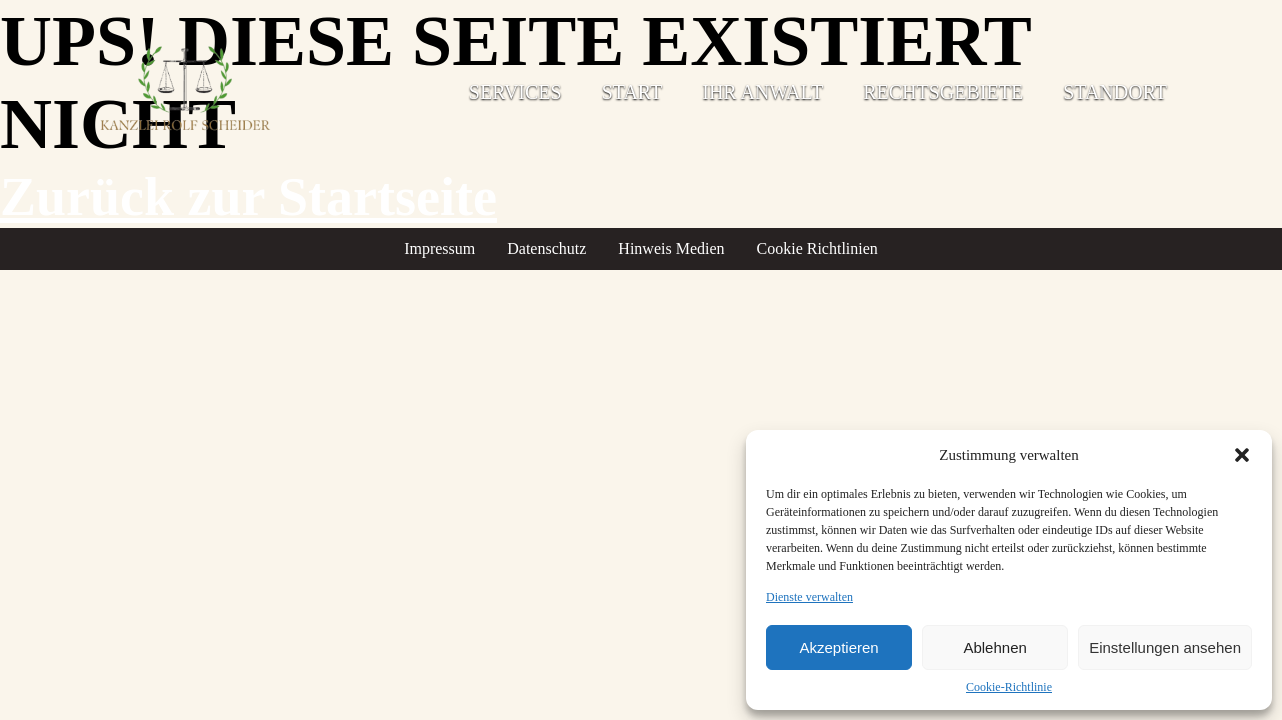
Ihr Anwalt (762, 92)
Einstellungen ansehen (1165, 647)
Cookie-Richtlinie (1009, 687)
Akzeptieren (838, 647)
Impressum (439, 248)
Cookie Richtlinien (817, 248)
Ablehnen (994, 647)
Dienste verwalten (809, 597)
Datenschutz (546, 248)
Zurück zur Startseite (248, 197)
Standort (1115, 92)
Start (632, 92)
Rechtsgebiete (943, 92)
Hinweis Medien (671, 248)
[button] (1242, 455)
